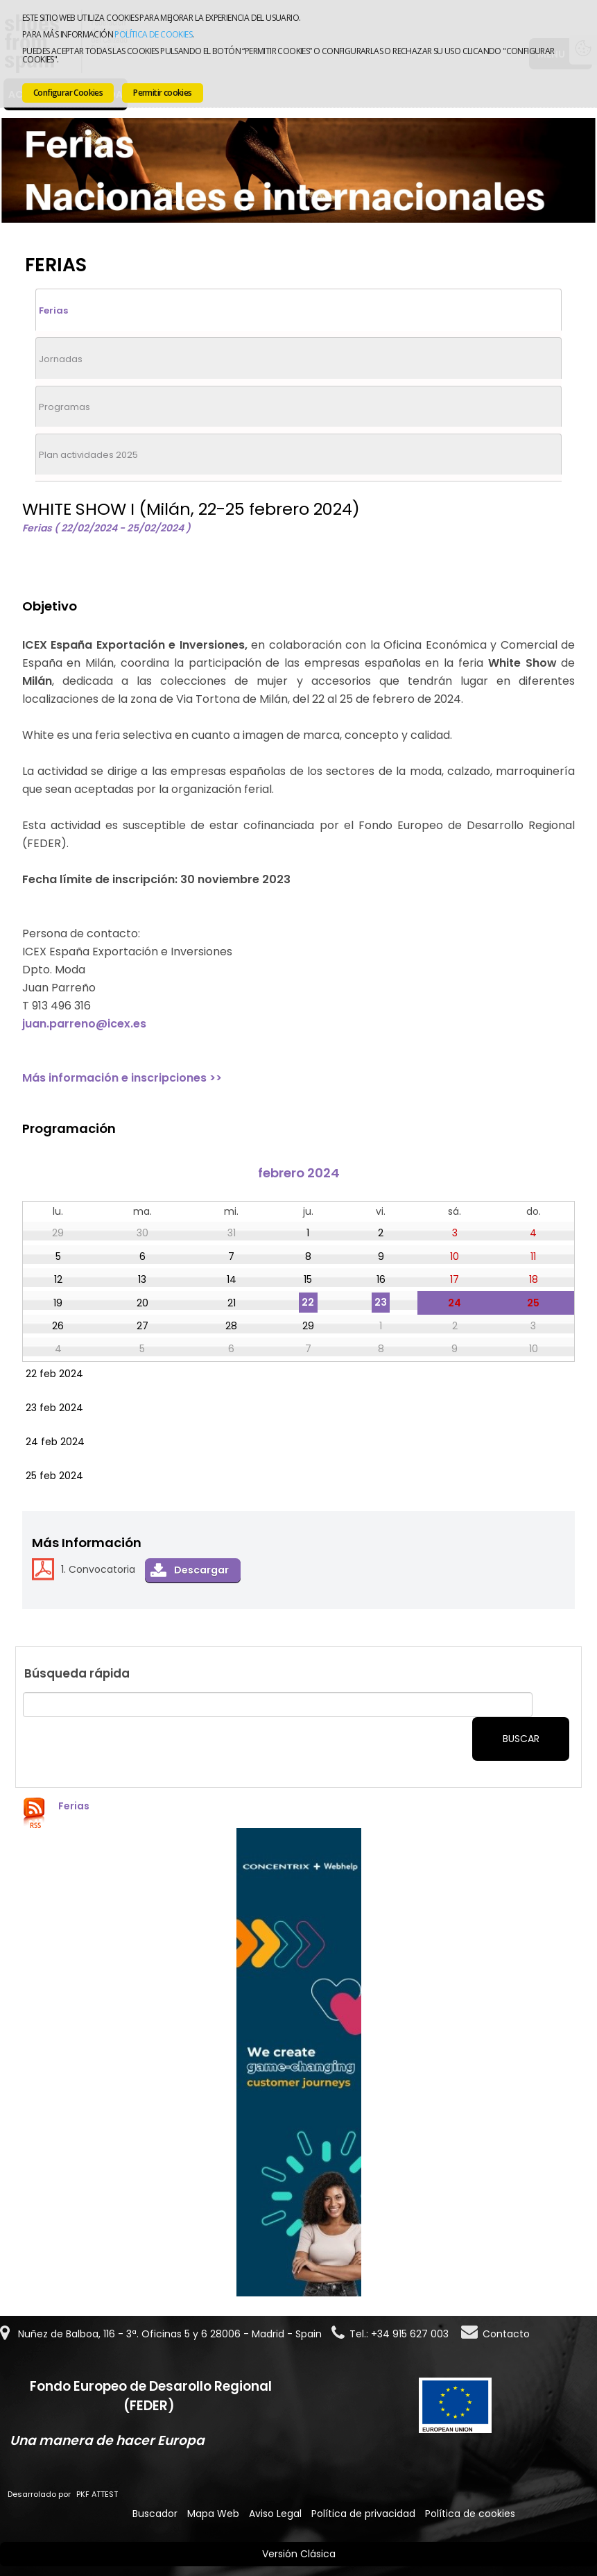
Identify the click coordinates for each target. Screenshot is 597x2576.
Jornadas (61, 359)
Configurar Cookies (68, 93)
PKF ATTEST (97, 2494)
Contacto (506, 2334)
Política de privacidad (363, 2513)
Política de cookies (153, 34)
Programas (64, 406)
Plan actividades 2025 (88, 454)
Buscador (155, 2513)
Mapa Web (213, 2513)
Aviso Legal (275, 2513)
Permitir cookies (162, 93)
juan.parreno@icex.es (84, 1024)
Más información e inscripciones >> (122, 1078)
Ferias (53, 310)
